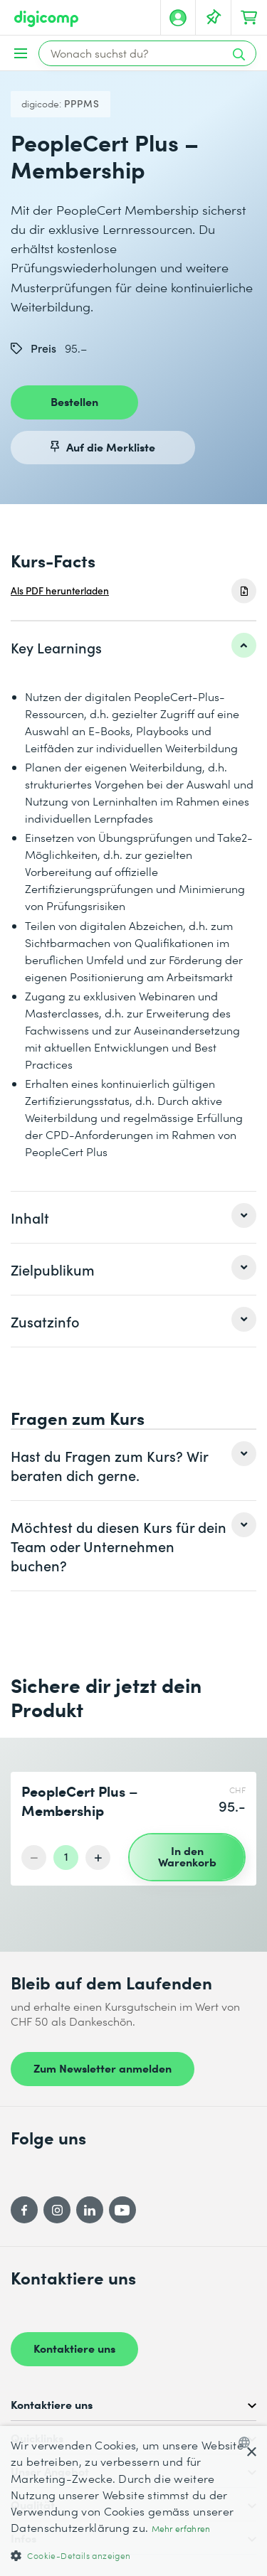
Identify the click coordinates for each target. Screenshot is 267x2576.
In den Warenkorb (187, 1855)
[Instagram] (56, 2209)
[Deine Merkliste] (213, 18)
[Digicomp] (46, 19)
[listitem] (133, 647)
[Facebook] (24, 2209)
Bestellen (74, 401)
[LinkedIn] (89, 2209)
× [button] (251, 2452)
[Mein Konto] (178, 18)
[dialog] (133, 2501)
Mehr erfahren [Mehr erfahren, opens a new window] (181, 2529)
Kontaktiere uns (74, 2348)
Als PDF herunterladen (60, 590)
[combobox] (247, 2442)
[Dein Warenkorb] (249, 18)
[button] (133, 2555)
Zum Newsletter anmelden (102, 2067)
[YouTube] (122, 2209)
